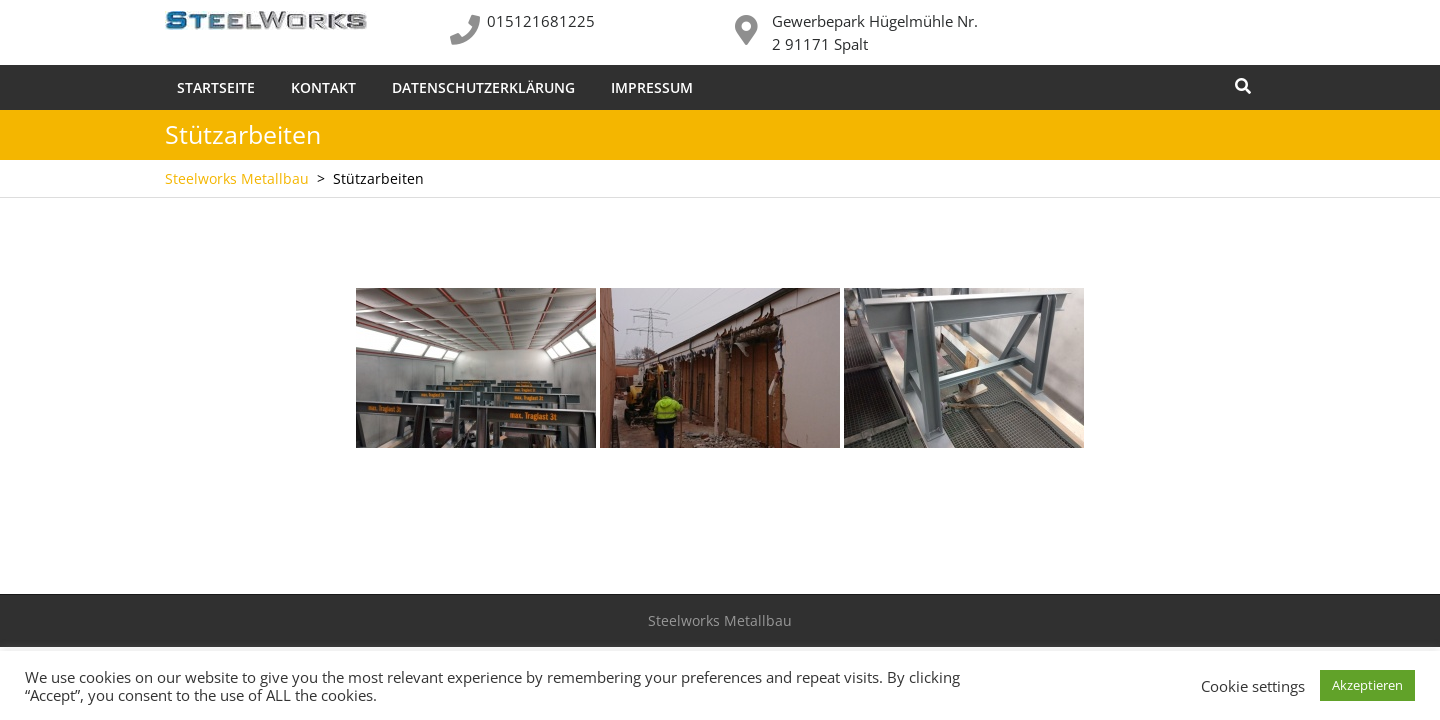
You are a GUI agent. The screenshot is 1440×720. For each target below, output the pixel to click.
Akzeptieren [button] (1367, 685)
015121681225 (541, 21)
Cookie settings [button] (1253, 686)
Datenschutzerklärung (483, 87)
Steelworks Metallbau (237, 178)
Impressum (652, 87)
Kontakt (323, 87)
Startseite (216, 87)
